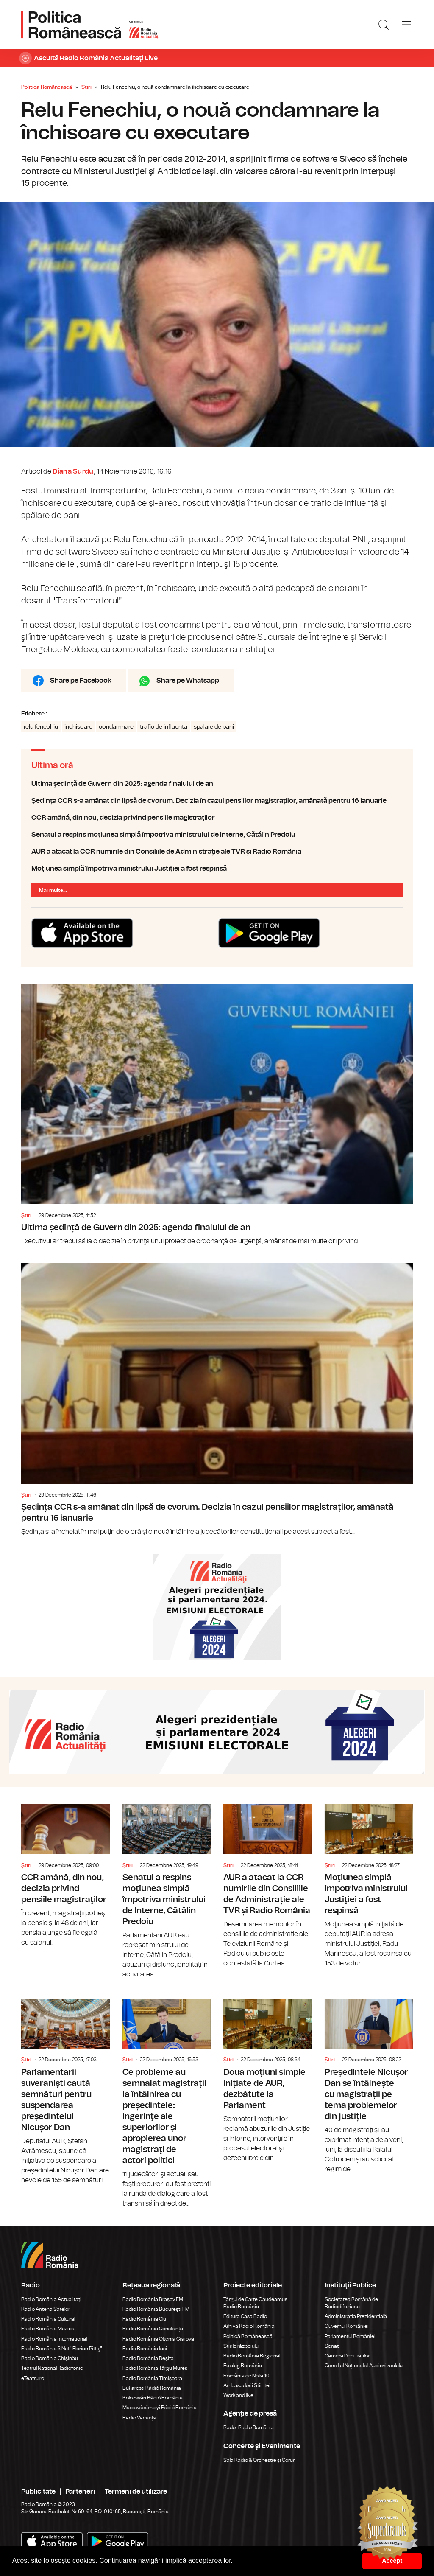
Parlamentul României (350, 2336)
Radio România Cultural (48, 2318)
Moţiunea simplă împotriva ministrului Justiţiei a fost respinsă (217, 868)
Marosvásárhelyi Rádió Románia (159, 2407)
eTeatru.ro (32, 2378)
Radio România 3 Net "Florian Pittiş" (61, 2348)
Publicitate (38, 2491)
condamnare (116, 727)
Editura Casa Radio (245, 2316)
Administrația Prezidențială (356, 2316)
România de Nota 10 (246, 2375)
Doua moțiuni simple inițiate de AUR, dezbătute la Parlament (267, 2075)
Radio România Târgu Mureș (154, 2368)
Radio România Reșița (148, 2358)
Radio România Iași (144, 2348)
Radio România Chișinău (49, 2358)
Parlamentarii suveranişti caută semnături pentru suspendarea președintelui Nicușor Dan (65, 2086)
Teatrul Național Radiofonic (52, 2368)
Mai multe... (53, 890)
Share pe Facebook (80, 680)
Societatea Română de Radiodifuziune (351, 2303)
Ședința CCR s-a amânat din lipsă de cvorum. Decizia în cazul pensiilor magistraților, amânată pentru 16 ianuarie (217, 800)
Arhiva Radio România (249, 2326)
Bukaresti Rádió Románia (151, 2388)
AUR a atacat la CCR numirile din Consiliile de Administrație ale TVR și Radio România (217, 851)
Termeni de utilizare (136, 2491)
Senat (332, 2346)
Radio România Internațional (54, 2338)
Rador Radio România (248, 2427)
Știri (86, 87)
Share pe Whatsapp (187, 680)
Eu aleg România (242, 2365)
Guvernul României (347, 2326)
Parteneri (80, 2491)
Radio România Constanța (152, 2328)
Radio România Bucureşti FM (155, 2309)
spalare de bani (214, 727)
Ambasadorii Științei (246, 2385)
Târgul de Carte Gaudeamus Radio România (255, 2303)
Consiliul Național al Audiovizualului (364, 2365)
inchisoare (78, 727)
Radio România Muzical (48, 2328)
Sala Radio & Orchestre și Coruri (259, 2460)
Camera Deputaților (347, 2355)
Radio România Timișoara (152, 2378)
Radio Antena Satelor (45, 2309)
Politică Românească (248, 2336)
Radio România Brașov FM (152, 2299)
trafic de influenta (163, 727)
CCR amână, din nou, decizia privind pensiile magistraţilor (217, 817)
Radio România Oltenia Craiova (158, 2338)
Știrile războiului (241, 2346)
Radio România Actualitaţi (51, 2299)
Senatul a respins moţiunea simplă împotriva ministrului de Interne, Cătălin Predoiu (217, 834)
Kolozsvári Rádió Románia (152, 2397)
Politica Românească (46, 87)
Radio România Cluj (144, 2318)
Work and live (238, 2395)
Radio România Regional (251, 2355)
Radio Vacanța (139, 2417)
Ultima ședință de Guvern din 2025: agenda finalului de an (217, 783)
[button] (236, 2561)
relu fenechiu (41, 727)
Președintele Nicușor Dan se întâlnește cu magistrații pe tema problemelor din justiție (369, 2081)
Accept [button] (392, 2560)
